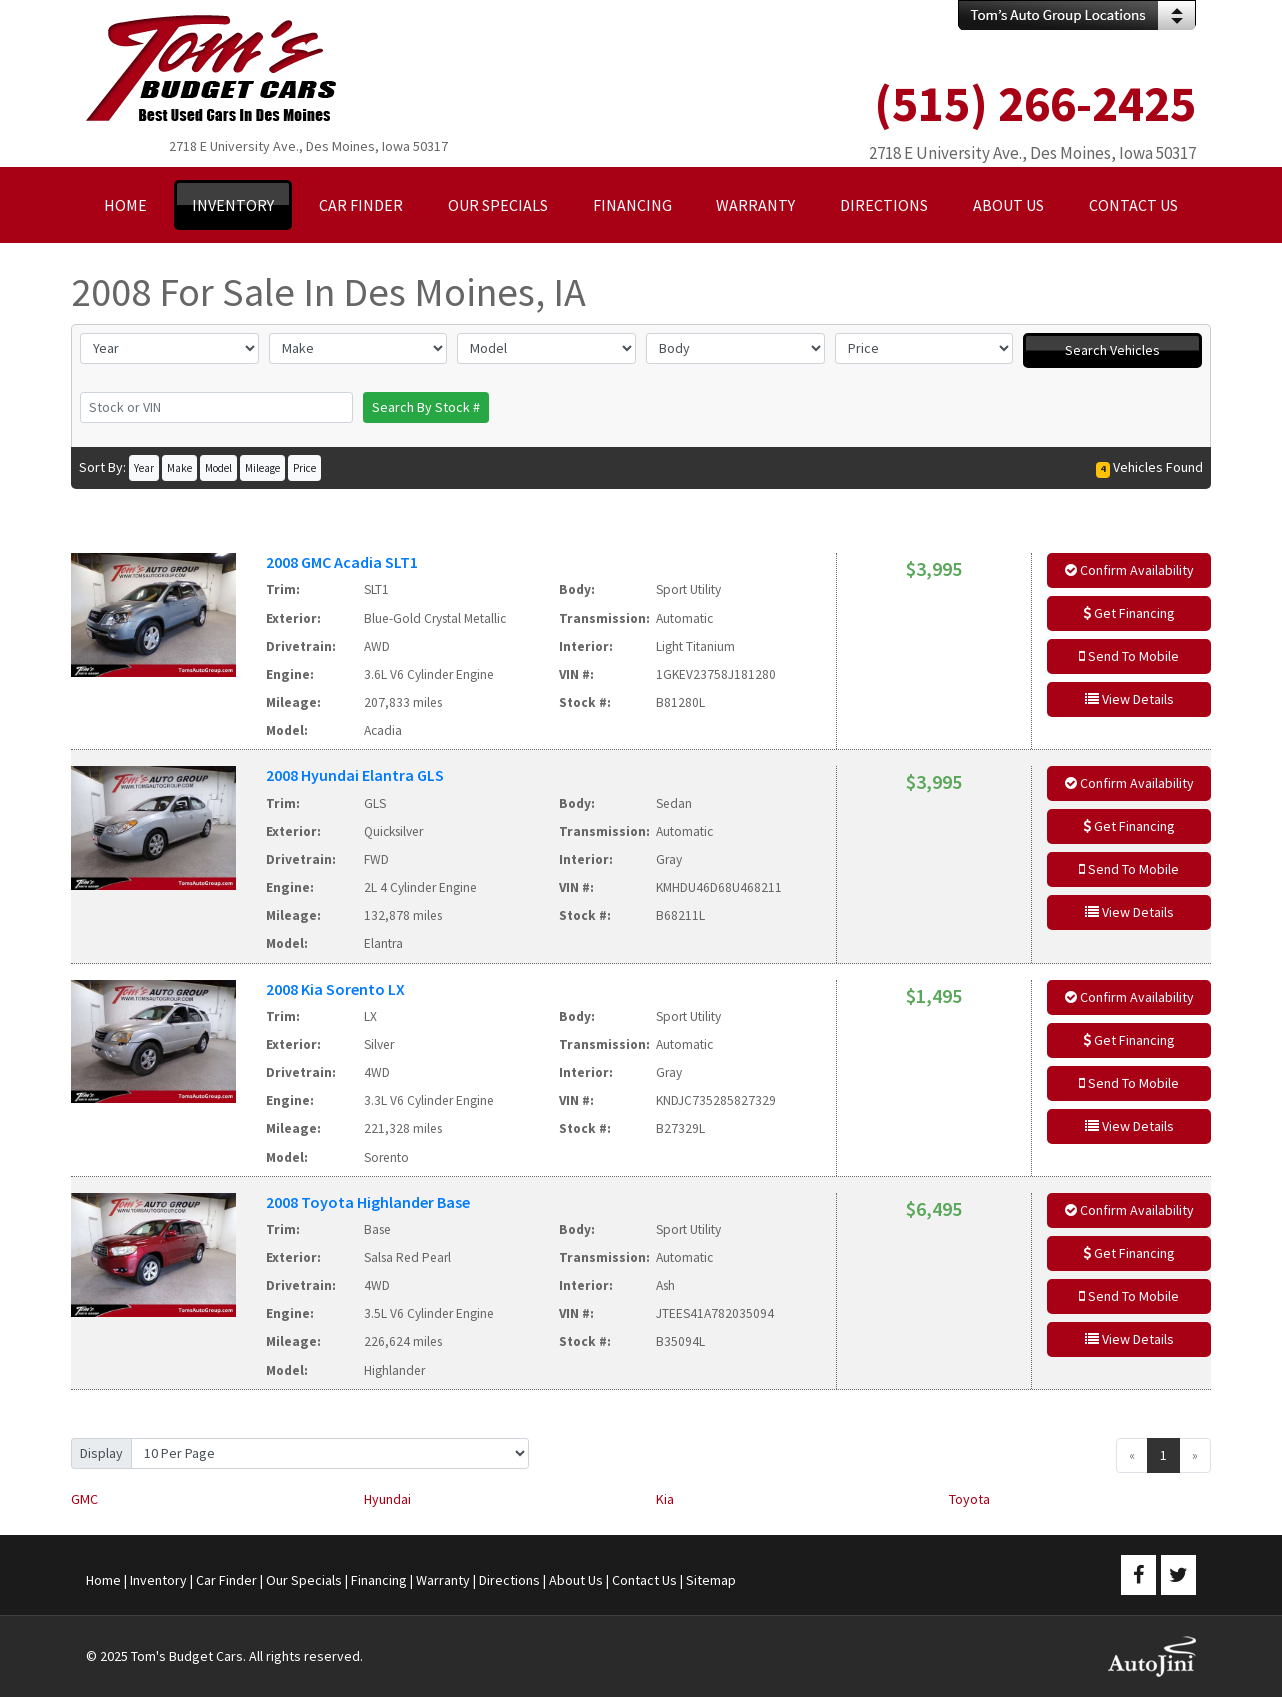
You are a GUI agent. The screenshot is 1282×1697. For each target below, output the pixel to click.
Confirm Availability (1129, 570)
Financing (379, 1580)
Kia (665, 1499)
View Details (1129, 699)
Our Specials (304, 1580)
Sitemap (711, 1580)
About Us (576, 1580)
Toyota (969, 1499)
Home (103, 1580)
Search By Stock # (426, 407)
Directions (509, 1580)
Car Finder (226, 1580)
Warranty (443, 1580)
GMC (84, 1499)
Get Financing (1129, 613)
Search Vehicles (1112, 350)
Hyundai (387, 1499)
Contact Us (644, 1580)
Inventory (158, 1580)
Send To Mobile (1129, 656)
